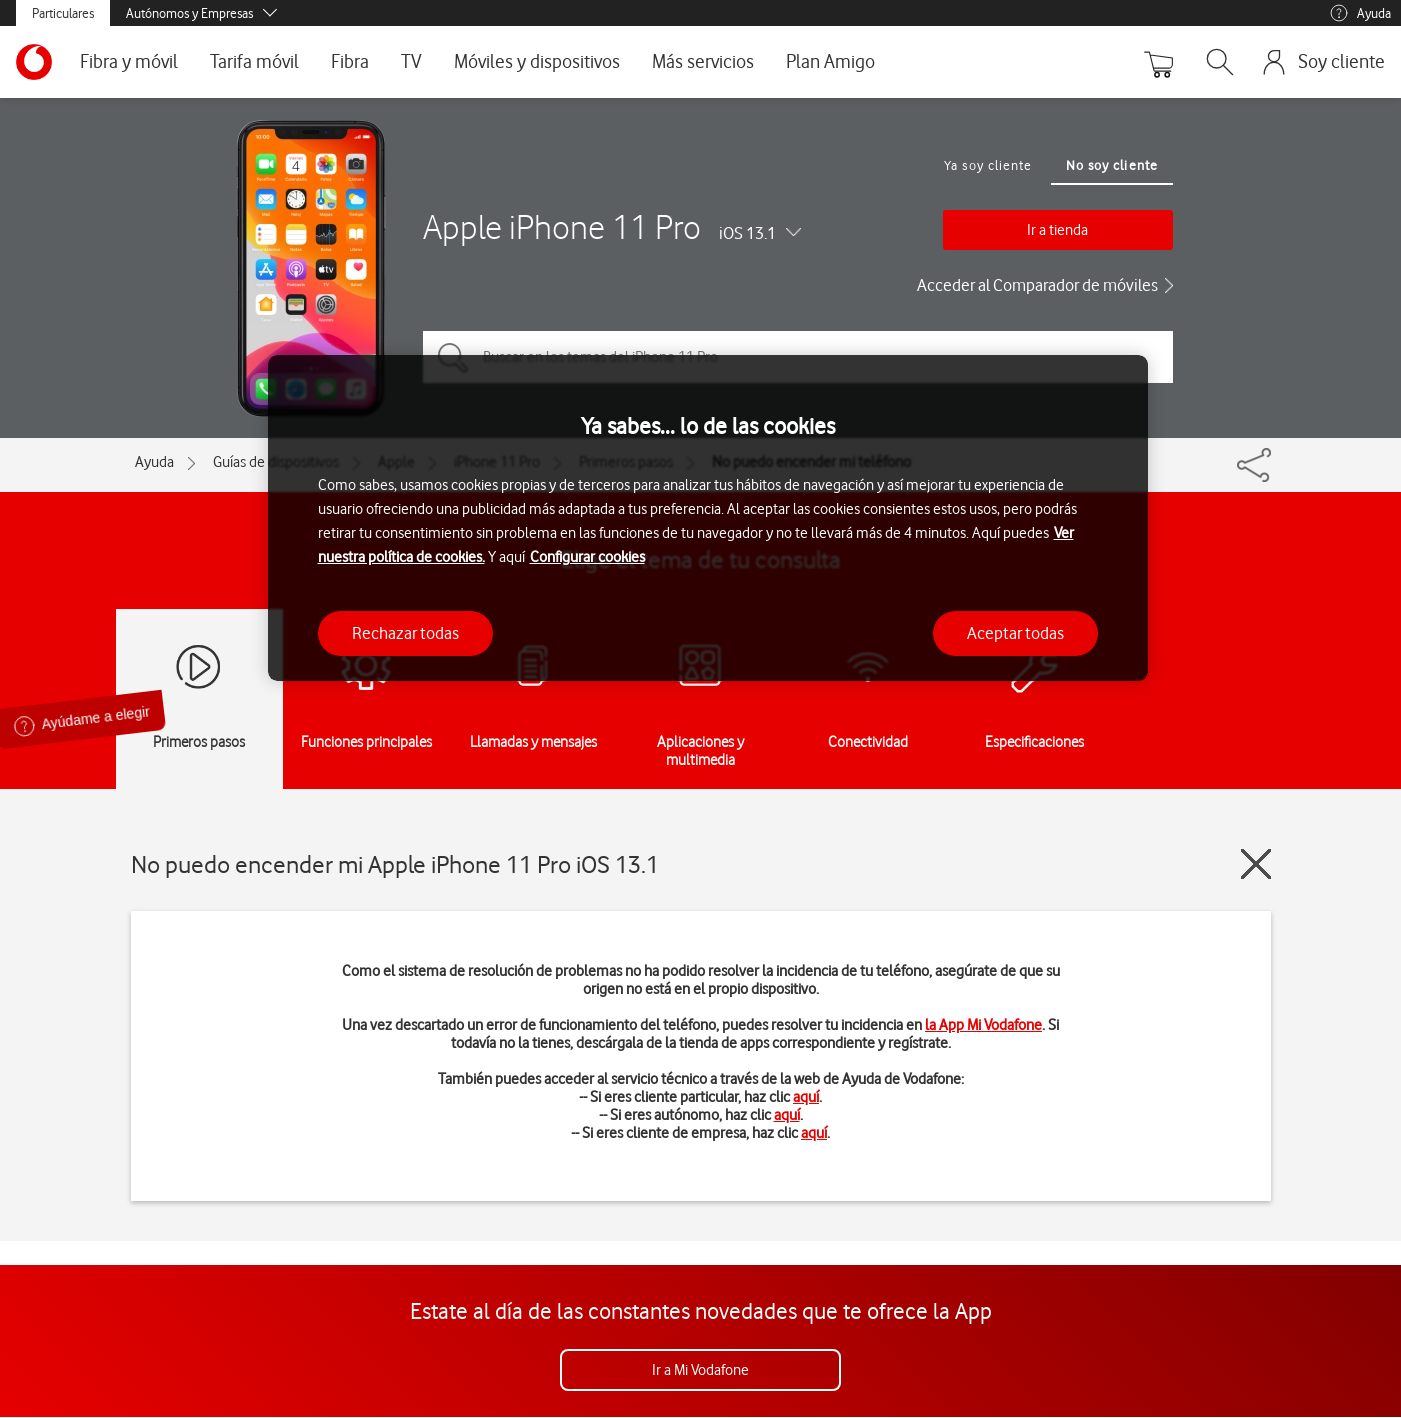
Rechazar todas (405, 633)
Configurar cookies (587, 557)
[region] (708, 518)
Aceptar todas (1015, 633)
